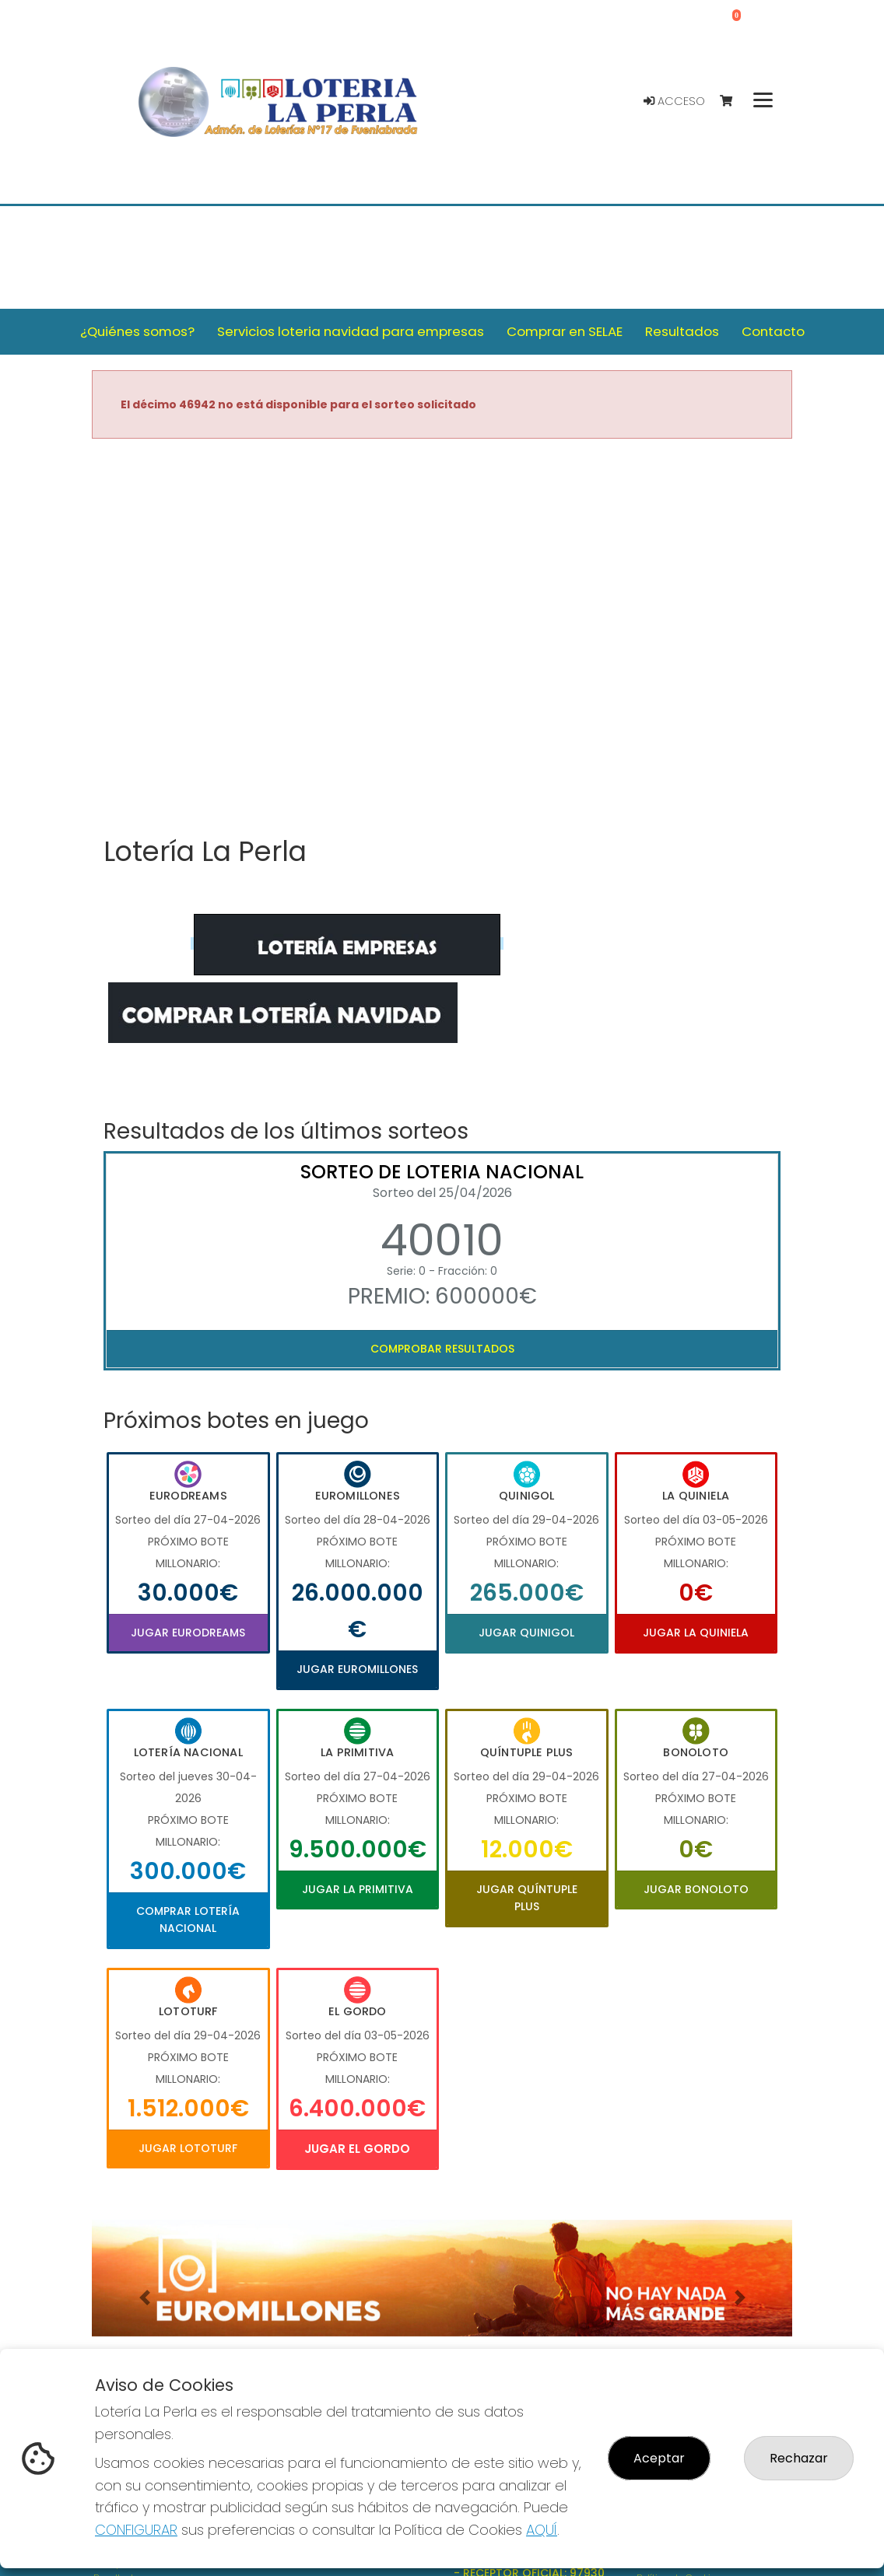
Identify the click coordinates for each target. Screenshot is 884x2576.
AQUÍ (541, 2529)
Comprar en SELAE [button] (565, 331)
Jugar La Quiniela (696, 1632)
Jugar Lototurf (188, 2148)
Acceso (674, 101)
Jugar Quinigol (526, 1632)
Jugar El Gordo (357, 2148)
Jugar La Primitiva (357, 1889)
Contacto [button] (773, 331)
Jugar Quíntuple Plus (526, 1897)
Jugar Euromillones (357, 1669)
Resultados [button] (682, 331)
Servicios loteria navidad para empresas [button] (350, 331)
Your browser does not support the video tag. (442, 639)
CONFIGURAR (136, 2529)
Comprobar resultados (442, 1348)
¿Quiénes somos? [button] (137, 331)
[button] (144, 2297)
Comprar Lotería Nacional (188, 1919)
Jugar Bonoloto (696, 1889)
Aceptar (659, 2458)
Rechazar (799, 2458)
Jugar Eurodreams (188, 1632)
